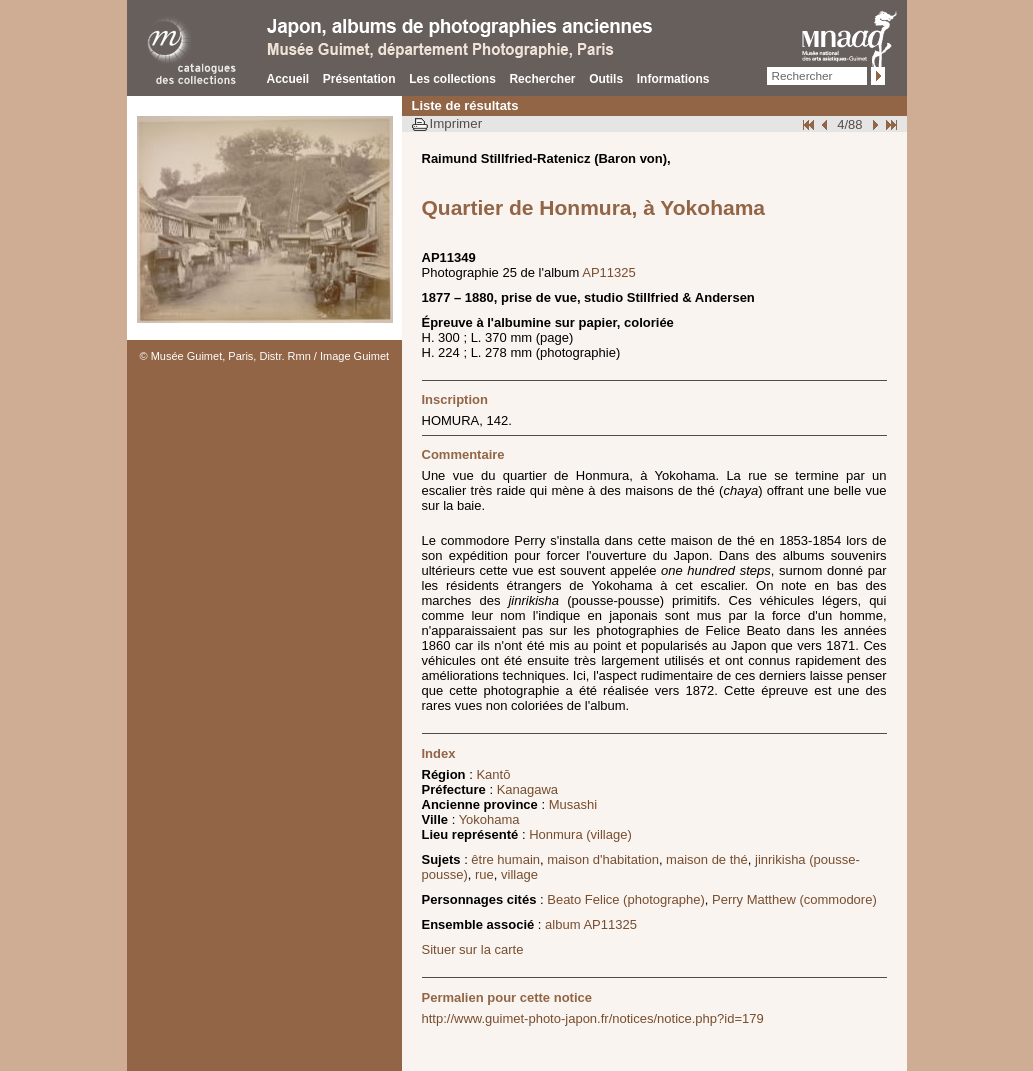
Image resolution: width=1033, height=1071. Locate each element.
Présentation (359, 79)
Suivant (873, 124)
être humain (505, 859)
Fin (890, 124)
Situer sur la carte (473, 949)
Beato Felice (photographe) (626, 899)
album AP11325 (591, 924)
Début (810, 124)
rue (484, 874)
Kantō (493, 774)
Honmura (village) (580, 834)
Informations (673, 79)
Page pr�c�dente (827, 124)
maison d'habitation (603, 859)
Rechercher (542, 79)
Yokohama (489, 819)
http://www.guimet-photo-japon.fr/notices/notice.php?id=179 (593, 1018)
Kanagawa (527, 789)
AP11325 (609, 272)
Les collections (452, 79)
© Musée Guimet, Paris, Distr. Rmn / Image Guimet (265, 356)
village (519, 874)
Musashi (573, 804)
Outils (606, 79)
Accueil (288, 79)
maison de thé (707, 859)
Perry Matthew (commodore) (794, 899)
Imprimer (456, 123)
